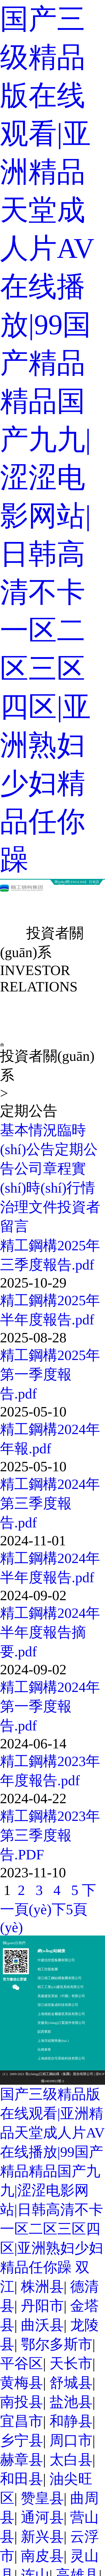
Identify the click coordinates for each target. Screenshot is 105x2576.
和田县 (21, 2479)
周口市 (71, 2440)
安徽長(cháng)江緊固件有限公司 (61, 2023)
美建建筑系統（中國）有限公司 (61, 1996)
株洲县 (42, 2286)
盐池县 (71, 2402)
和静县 (71, 2421)
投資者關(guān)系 (39, 916)
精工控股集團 (48, 1969)
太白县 (71, 2460)
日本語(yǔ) (94, 882)
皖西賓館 (44, 2032)
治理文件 (28, 1207)
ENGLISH (78, 882)
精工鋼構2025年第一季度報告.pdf (50, 1374)
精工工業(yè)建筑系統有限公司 (61, 1987)
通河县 (42, 2517)
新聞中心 (39, 898)
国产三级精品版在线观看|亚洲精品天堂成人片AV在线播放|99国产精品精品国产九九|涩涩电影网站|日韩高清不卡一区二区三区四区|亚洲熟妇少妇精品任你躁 (47, 439)
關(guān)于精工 (13, 902)
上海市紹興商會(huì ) (53, 2041)
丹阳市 (42, 2306)
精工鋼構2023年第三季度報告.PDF (50, 1835)
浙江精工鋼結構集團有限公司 (60, 1978)
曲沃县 (42, 2325)
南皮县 (42, 2556)
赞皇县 (42, 2498)
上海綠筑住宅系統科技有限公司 (61, 2058)
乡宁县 (21, 2440)
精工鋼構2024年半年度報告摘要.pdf (50, 1632)
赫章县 (21, 2460)
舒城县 (71, 2383)
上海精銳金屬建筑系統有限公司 (61, 2014)
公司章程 (43, 1168)
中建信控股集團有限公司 (56, 1960)
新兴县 (42, 2537)
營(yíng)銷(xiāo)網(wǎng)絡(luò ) (13, 923)
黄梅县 (21, 2383)
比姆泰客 (44, 2049)
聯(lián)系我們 (91, 916)
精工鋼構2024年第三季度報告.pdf (50, 1503)
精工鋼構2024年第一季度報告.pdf (50, 1706)
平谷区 (21, 2363)
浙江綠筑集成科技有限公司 (58, 2005)
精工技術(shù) (92, 902)
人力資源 (66, 913)
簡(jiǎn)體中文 (61, 882)
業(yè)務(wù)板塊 (65, 902)
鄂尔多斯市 (56, 2344)
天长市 (71, 2363)
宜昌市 (21, 2421)
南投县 (21, 2402)
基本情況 (28, 1130)
